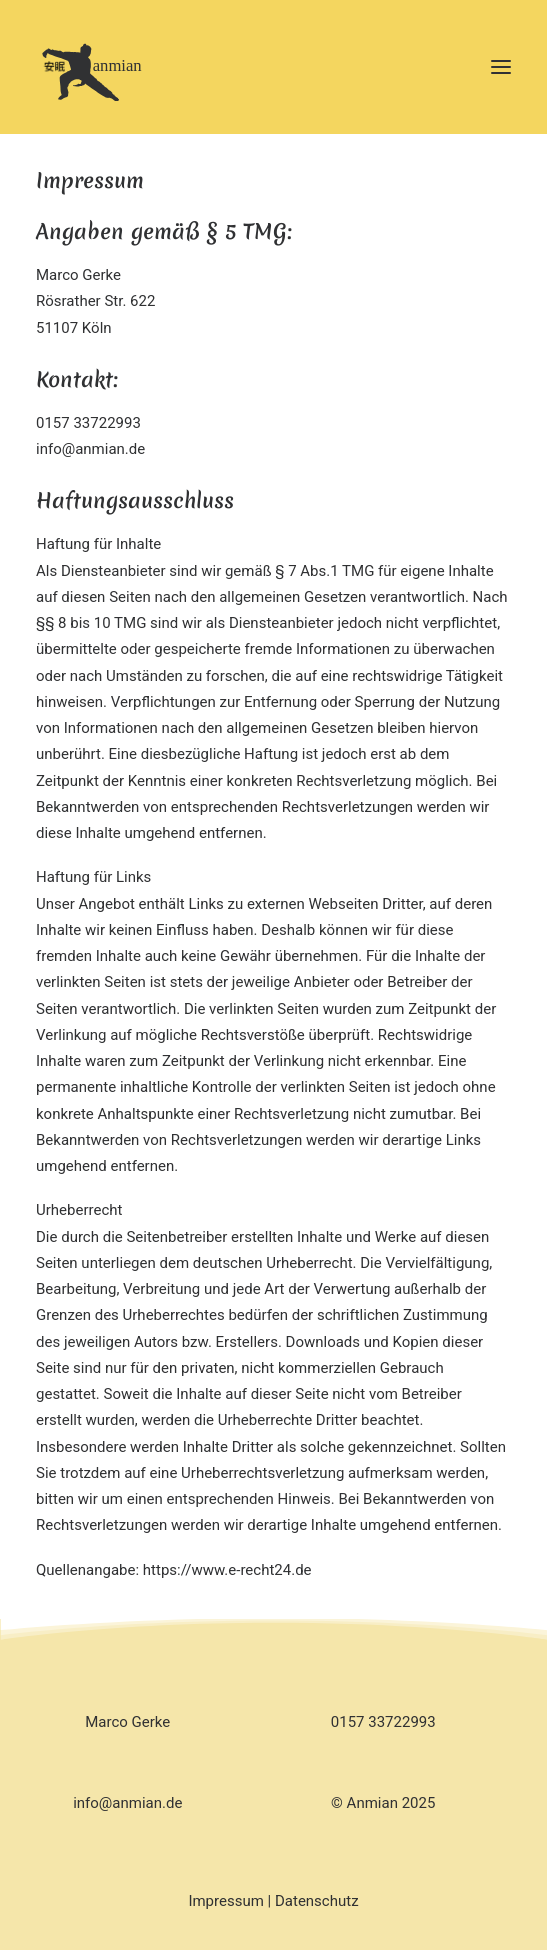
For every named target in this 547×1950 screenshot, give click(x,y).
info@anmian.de (127, 1803)
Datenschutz (317, 1901)
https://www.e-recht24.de (227, 1570)
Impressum (225, 1901)
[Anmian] (116, 67)
